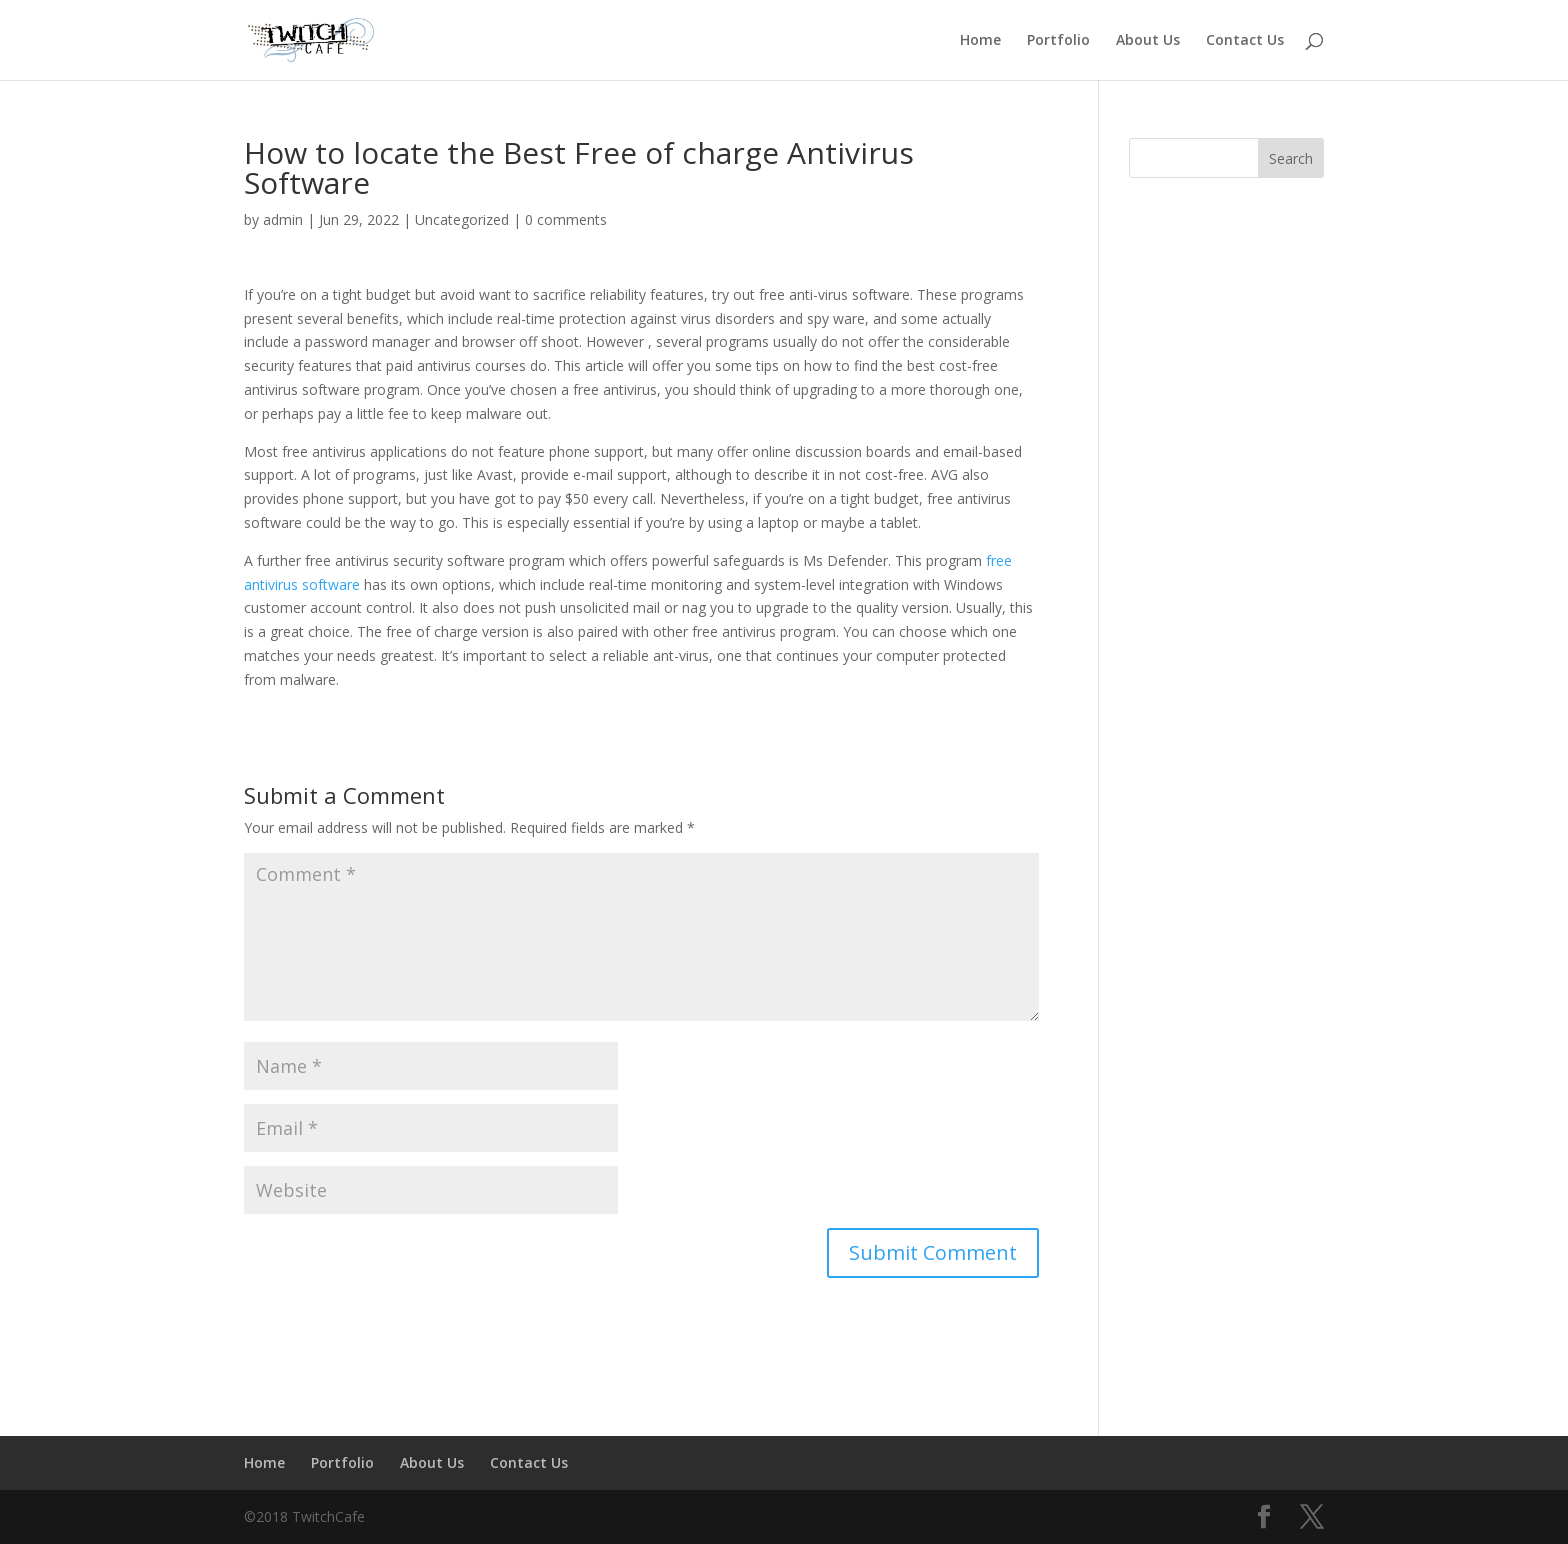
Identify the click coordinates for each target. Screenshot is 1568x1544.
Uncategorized (462, 219)
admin (283, 219)
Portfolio (1058, 41)
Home (980, 41)
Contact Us (1245, 41)
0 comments (566, 219)
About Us (1148, 41)
